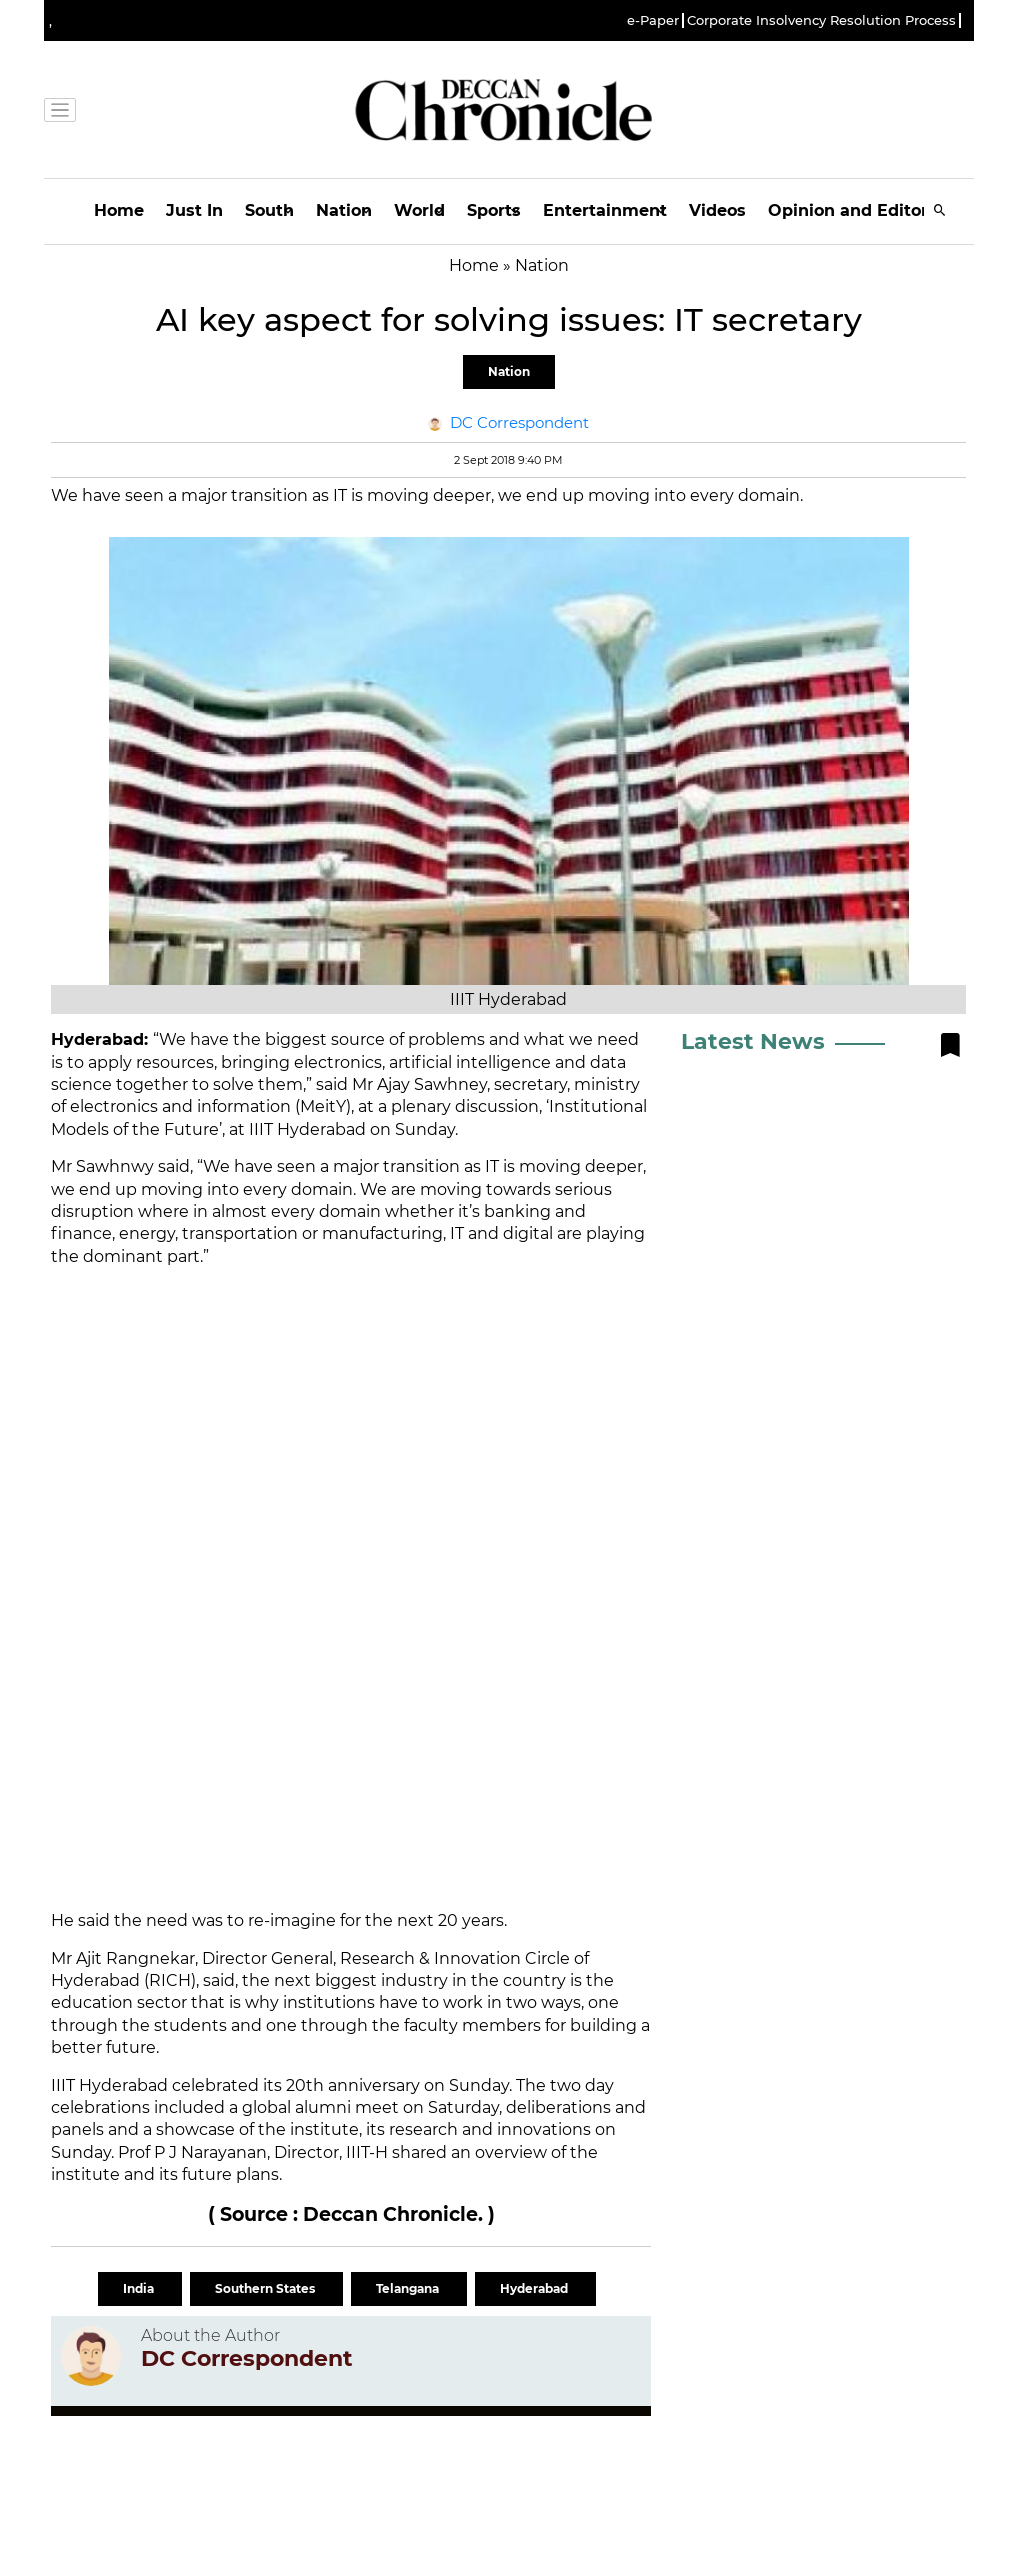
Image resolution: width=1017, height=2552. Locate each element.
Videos (717, 210)
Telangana (409, 2288)
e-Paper (653, 20)
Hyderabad (535, 2288)
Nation (344, 210)
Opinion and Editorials (862, 210)
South (269, 210)
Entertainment (605, 210)
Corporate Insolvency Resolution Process (821, 20)
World (419, 210)
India (140, 2288)
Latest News (753, 1041)
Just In (194, 210)
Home (119, 210)
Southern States (266, 2288)
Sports (494, 210)
